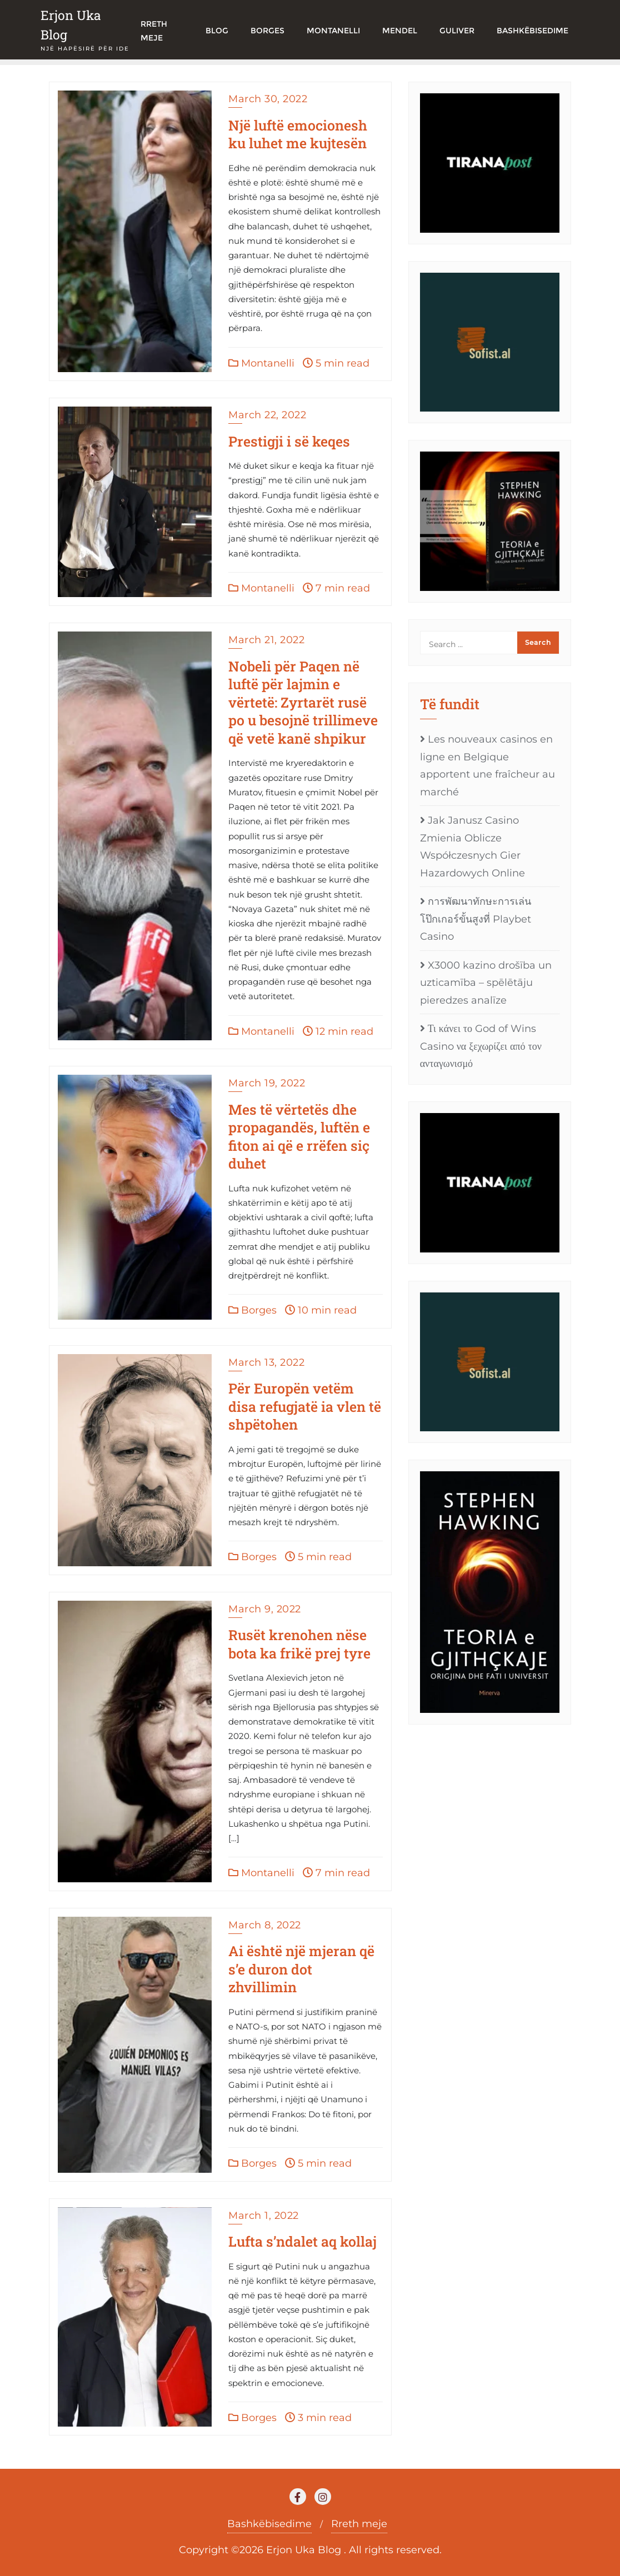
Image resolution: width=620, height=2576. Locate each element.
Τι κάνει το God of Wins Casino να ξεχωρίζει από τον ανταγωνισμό (481, 1046)
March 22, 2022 (267, 415)
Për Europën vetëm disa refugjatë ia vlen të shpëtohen (304, 1406)
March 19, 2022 (266, 1083)
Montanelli (261, 363)
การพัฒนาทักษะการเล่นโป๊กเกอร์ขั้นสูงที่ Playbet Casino (475, 919)
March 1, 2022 (263, 2215)
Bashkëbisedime (269, 2524)
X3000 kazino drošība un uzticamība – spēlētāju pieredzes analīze (486, 982)
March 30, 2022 (267, 99)
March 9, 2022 (264, 1609)
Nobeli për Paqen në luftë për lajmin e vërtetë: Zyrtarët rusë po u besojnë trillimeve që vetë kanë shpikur (303, 702)
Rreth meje (359, 2524)
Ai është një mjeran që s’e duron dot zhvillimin (301, 1969)
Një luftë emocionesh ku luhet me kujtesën (297, 134)
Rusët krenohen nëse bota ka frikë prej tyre (299, 1644)
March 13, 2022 (266, 1362)
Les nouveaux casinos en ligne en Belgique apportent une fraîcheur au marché (487, 765)
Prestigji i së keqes (289, 441)
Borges (252, 1310)
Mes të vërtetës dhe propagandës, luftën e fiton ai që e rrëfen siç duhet (299, 1136)
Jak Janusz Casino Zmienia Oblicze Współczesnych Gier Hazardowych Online (472, 846)
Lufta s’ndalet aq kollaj (302, 2241)
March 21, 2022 (266, 640)
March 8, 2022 (264, 1925)
